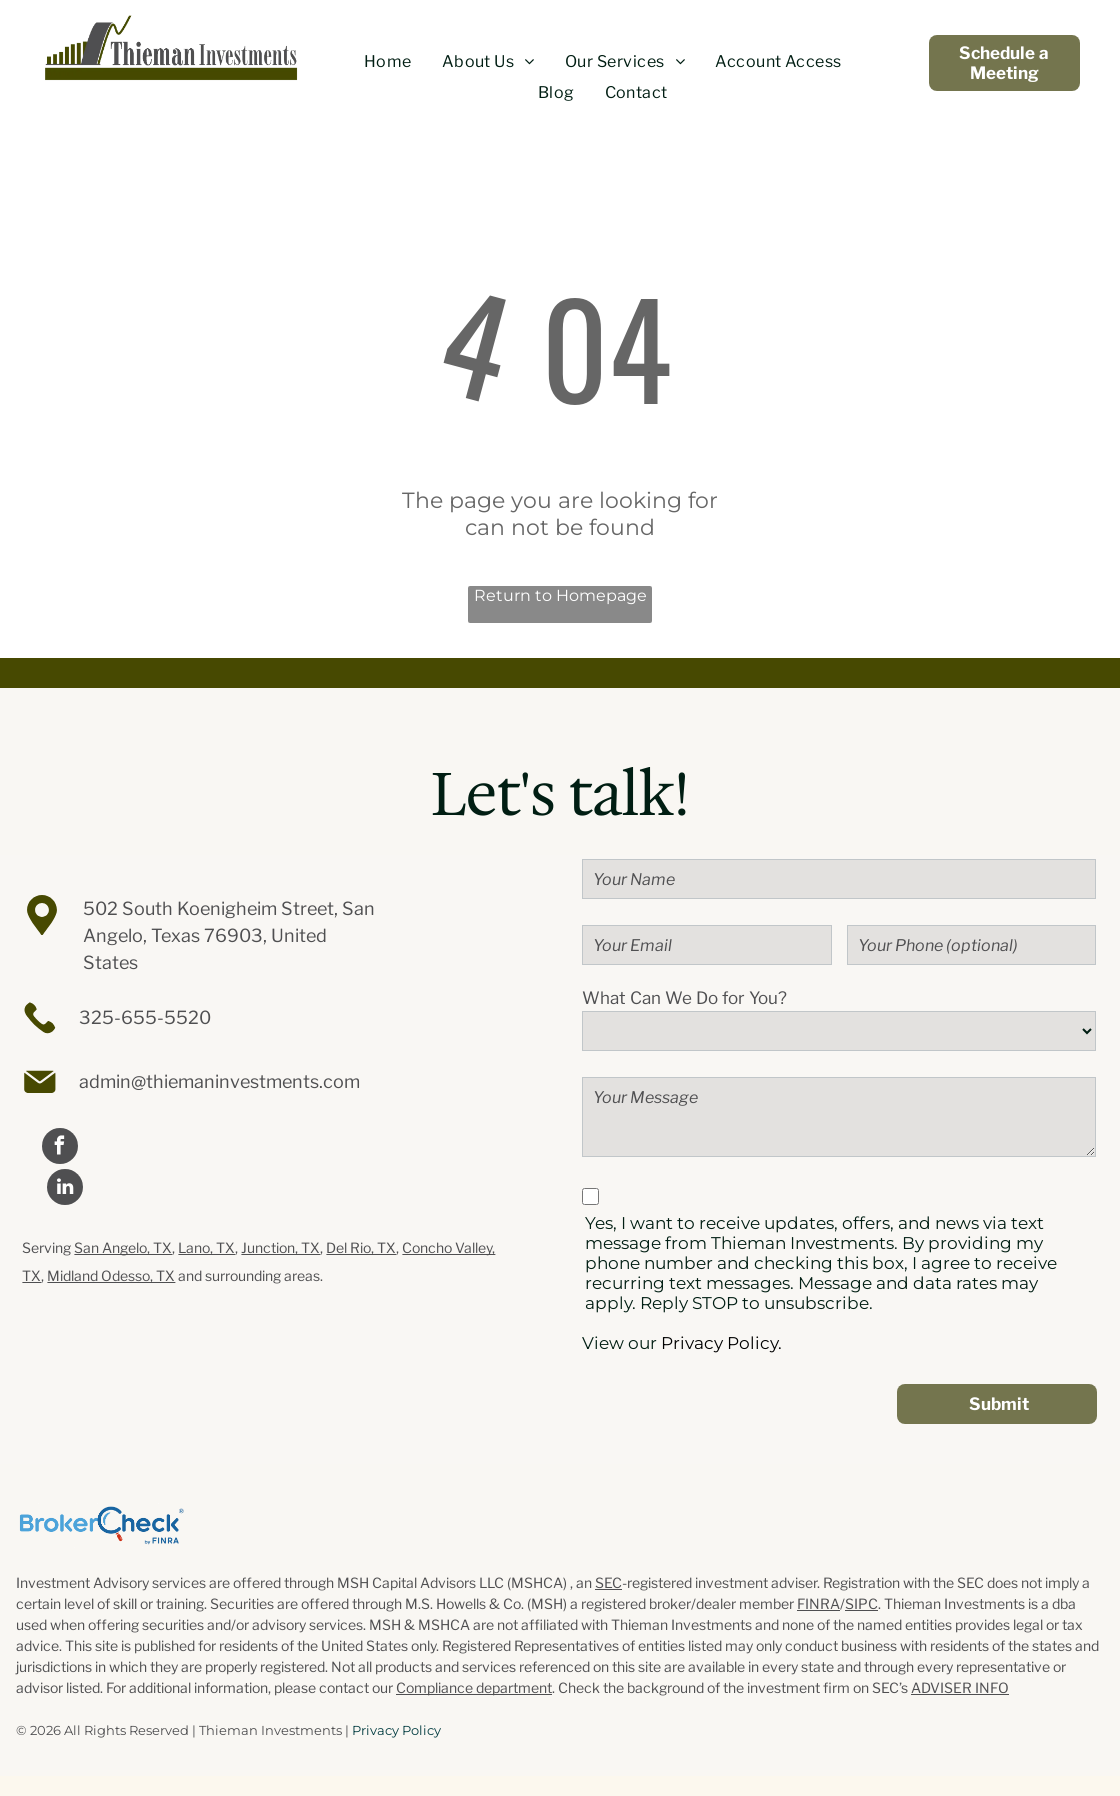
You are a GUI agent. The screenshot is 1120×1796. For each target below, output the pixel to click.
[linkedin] (65, 1189)
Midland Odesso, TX (111, 1275)
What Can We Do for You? (684, 998)
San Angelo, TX (123, 1247)
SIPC (861, 1603)
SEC (608, 1582)
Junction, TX (280, 1247)
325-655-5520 (145, 1017)
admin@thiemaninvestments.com (219, 1081)
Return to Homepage (560, 595)
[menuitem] (388, 62)
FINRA (818, 1603)
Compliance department (474, 1687)
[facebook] (60, 1148)
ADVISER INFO (960, 1687)
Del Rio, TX (361, 1247)
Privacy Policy (396, 1730)
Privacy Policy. (721, 1343)
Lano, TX (206, 1247)
